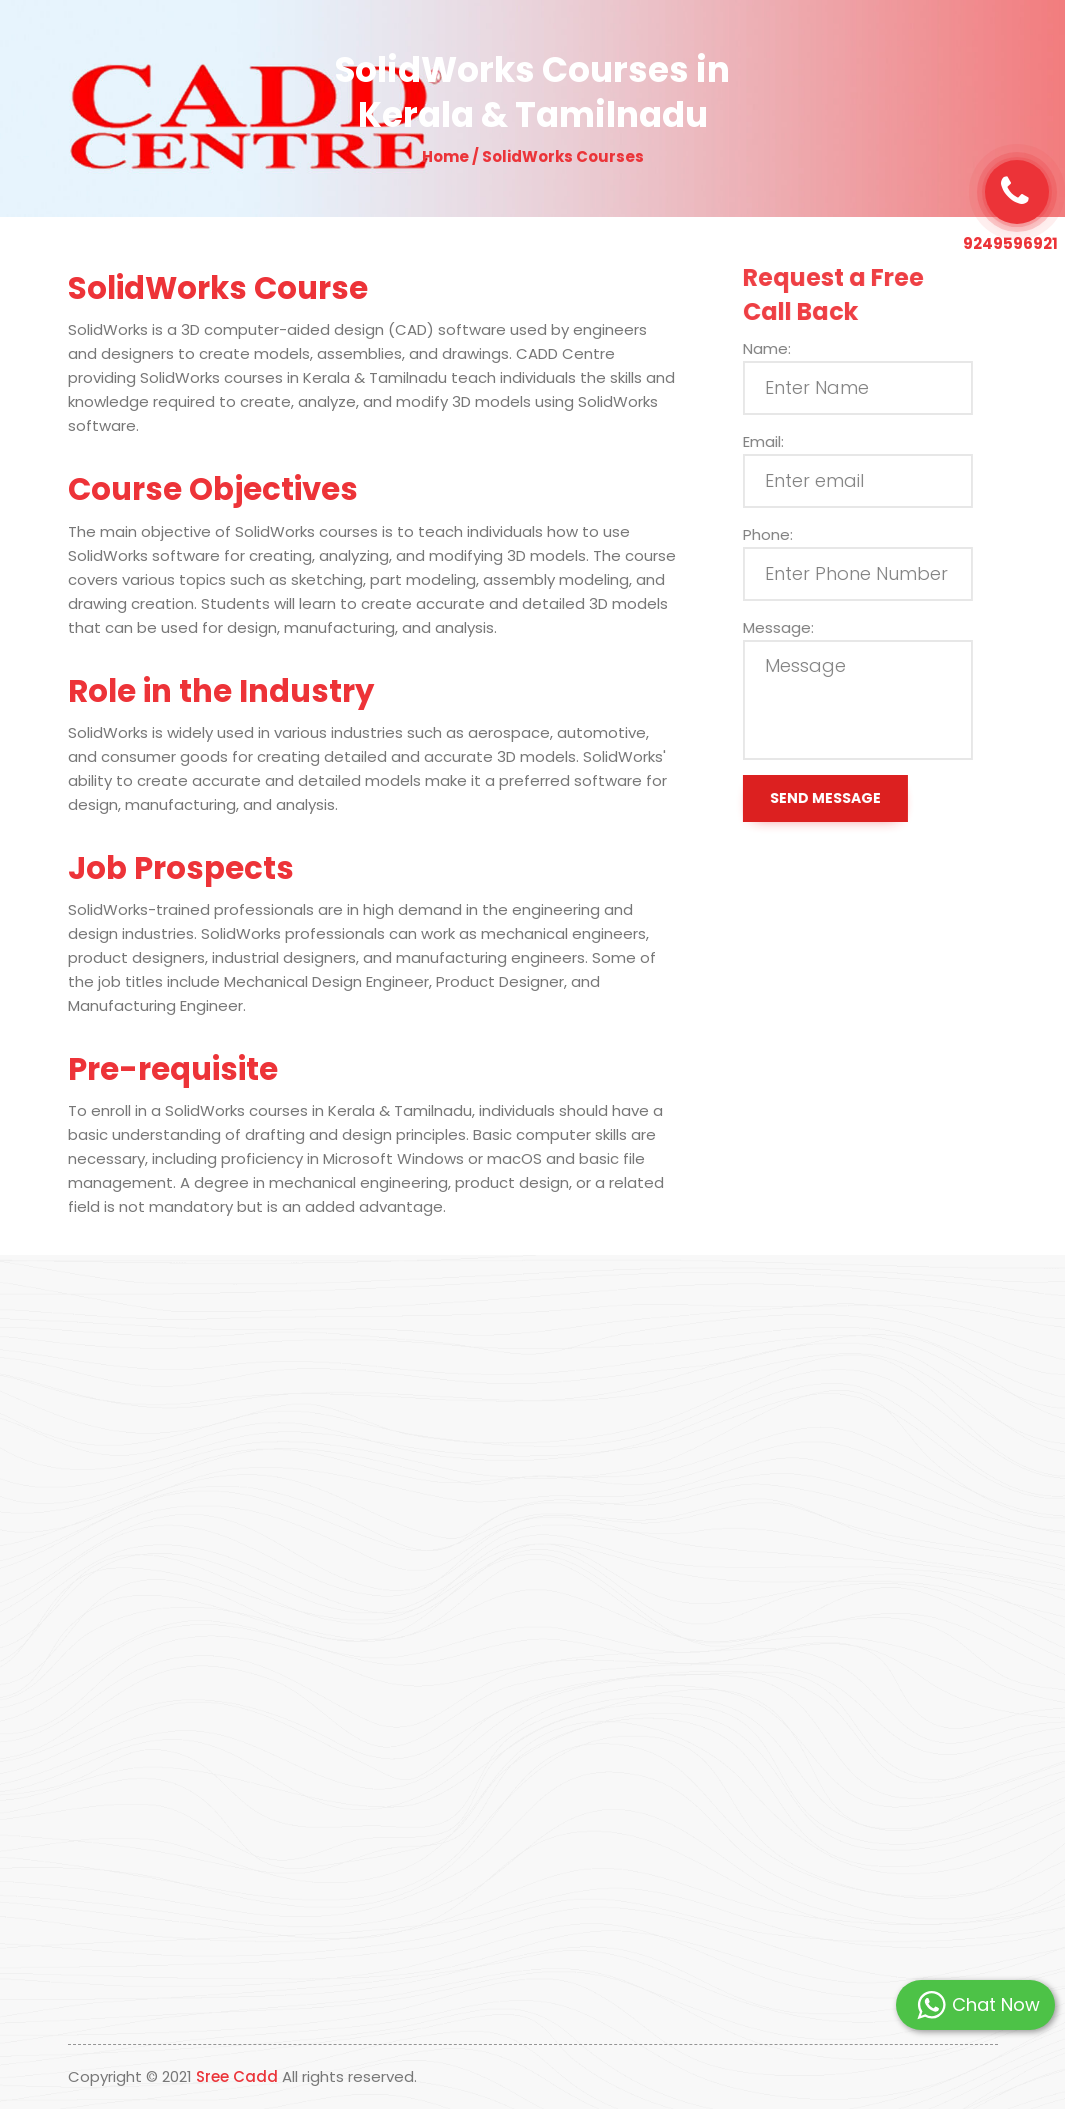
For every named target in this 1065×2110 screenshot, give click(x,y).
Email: (776, 441)
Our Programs (506, 46)
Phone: (781, 534)
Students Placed (636, 46)
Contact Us (750, 46)
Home (258, 46)
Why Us (406, 46)
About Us (329, 46)
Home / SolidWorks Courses (533, 156)
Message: (791, 627)
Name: (780, 348)
